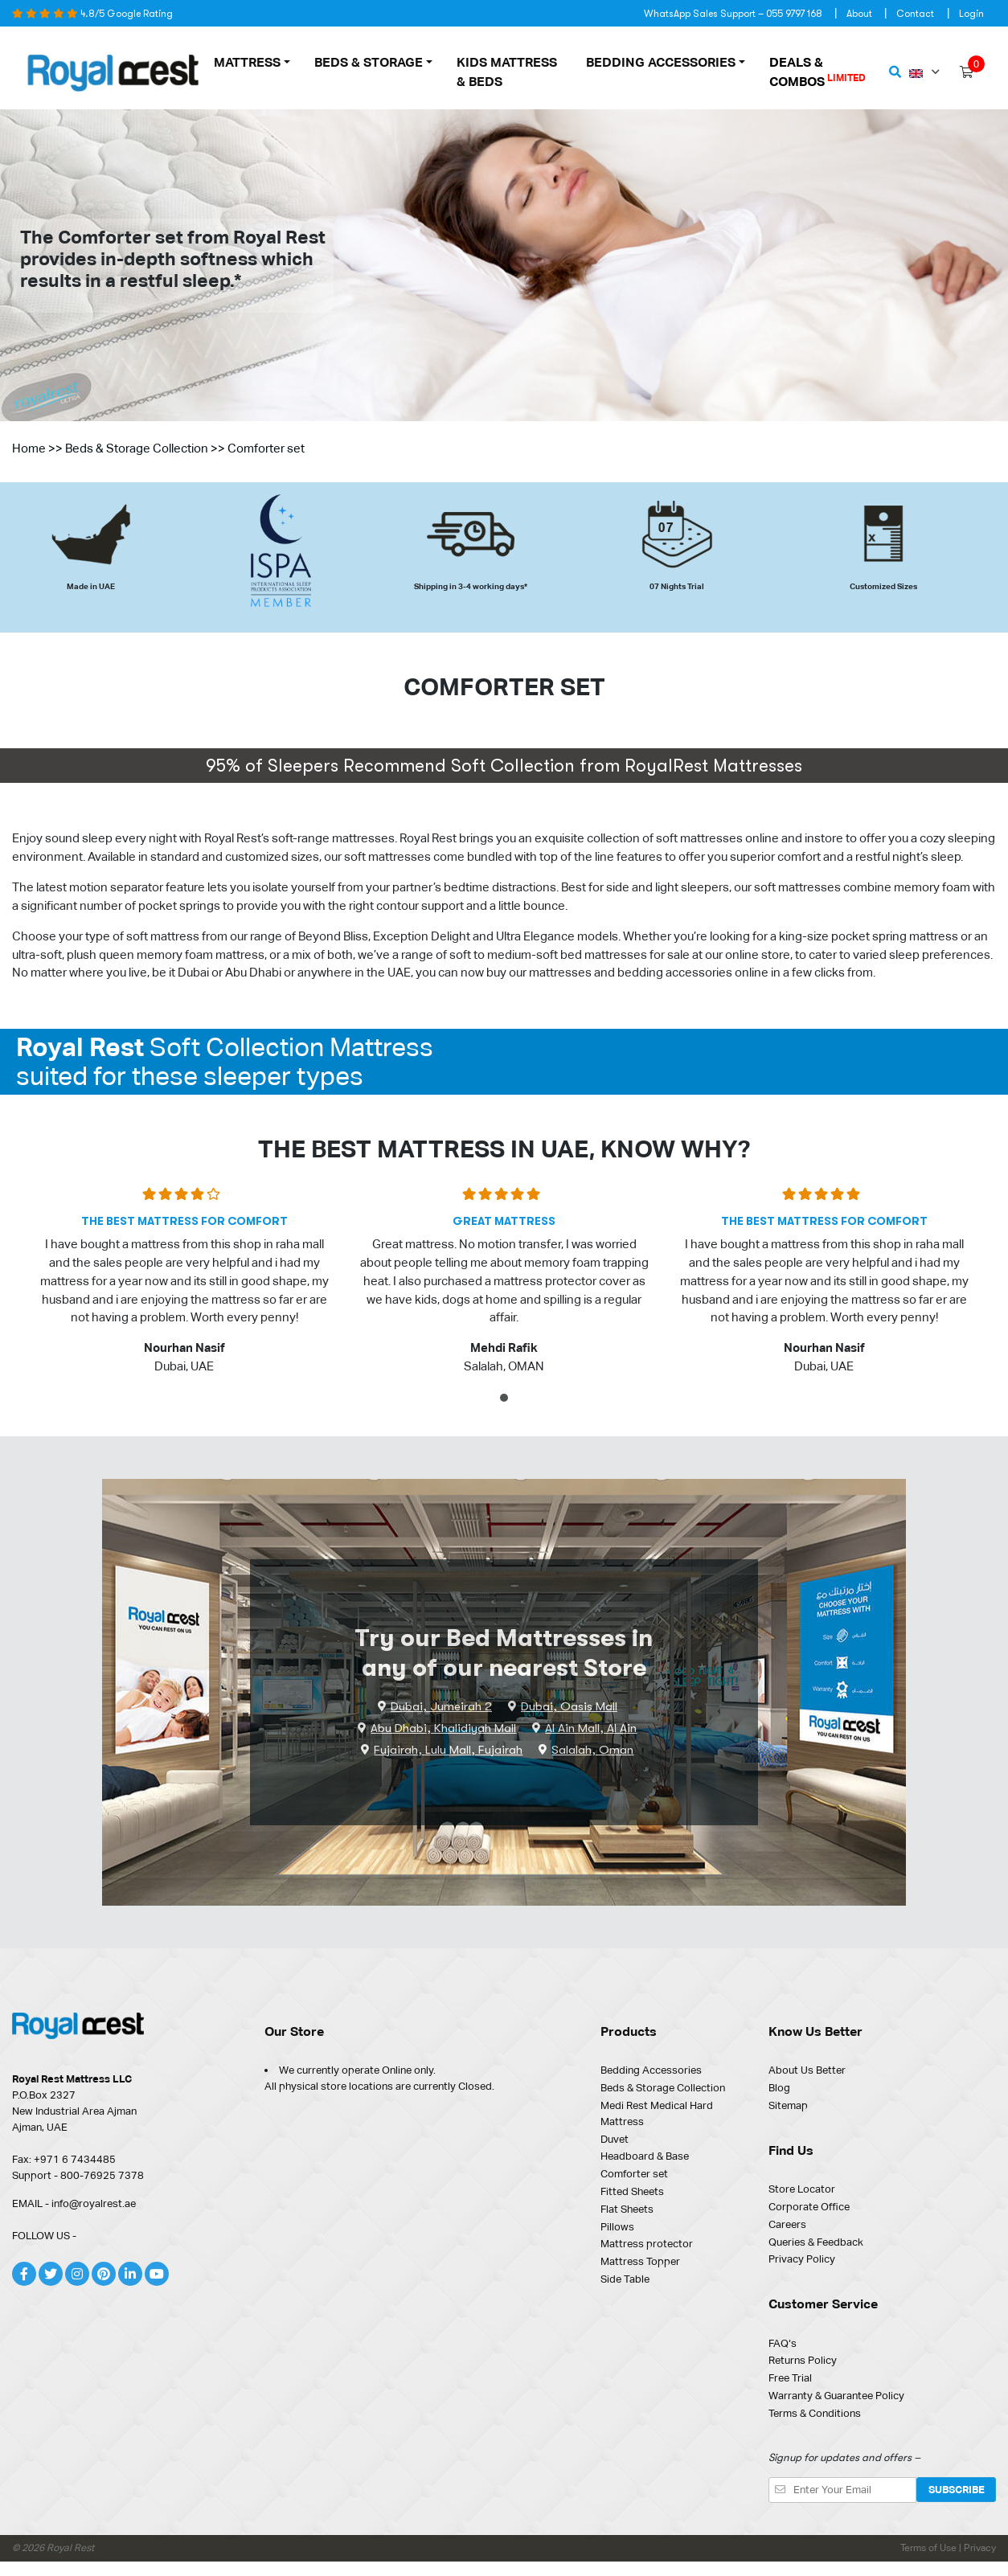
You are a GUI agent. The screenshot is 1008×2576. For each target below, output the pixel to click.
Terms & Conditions (814, 2413)
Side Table (624, 2279)
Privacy (980, 2547)
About (859, 13)
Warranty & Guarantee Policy (836, 2396)
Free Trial (790, 2378)
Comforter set (634, 2174)
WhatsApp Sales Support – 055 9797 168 (733, 13)
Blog (779, 2088)
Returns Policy (802, 2360)
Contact (915, 13)
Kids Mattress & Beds (507, 72)
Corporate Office (809, 2207)
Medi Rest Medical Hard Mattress (656, 2113)
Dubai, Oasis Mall (569, 1706)
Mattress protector (646, 2244)
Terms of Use (929, 2547)
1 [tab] (506, 1400)
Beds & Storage (368, 62)
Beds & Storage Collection (136, 448)
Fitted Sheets (632, 2191)
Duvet (614, 2139)
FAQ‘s (782, 2343)
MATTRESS (247, 62)
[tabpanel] (184, 1286)
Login (971, 13)
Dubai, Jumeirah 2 (441, 1706)
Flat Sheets (627, 2209)
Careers (787, 2224)
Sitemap (788, 2105)
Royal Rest (70, 2547)
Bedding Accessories (661, 62)
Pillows (617, 2227)
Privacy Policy (801, 2259)
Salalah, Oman (592, 1750)
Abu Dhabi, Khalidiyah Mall (443, 1728)
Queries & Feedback (815, 2242)
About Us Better (807, 2070)
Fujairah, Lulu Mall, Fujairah (448, 1750)
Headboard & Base (644, 2156)
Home (29, 448)
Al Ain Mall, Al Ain (591, 1728)
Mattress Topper (640, 2261)
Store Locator (801, 2189)
